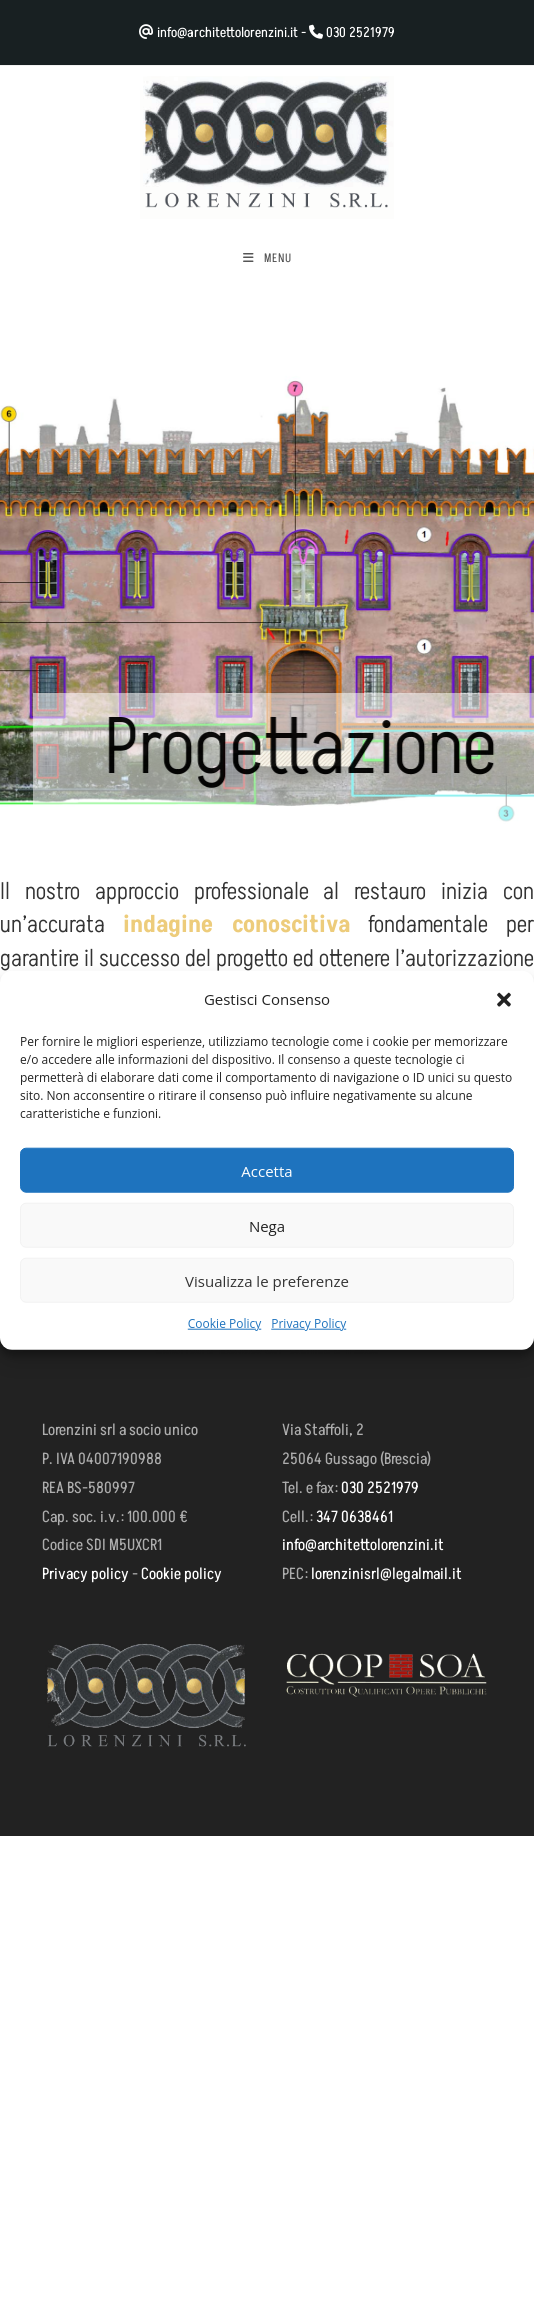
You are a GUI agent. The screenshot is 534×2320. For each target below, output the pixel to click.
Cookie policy (181, 1574)
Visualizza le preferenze (267, 1280)
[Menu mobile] (267, 259)
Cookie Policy (224, 1323)
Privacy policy (85, 1574)
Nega (267, 1225)
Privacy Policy (308, 1323)
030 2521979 (360, 32)
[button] (504, 999)
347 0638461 (354, 1517)
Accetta (266, 1170)
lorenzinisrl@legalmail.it (386, 1574)
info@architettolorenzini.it (227, 32)
